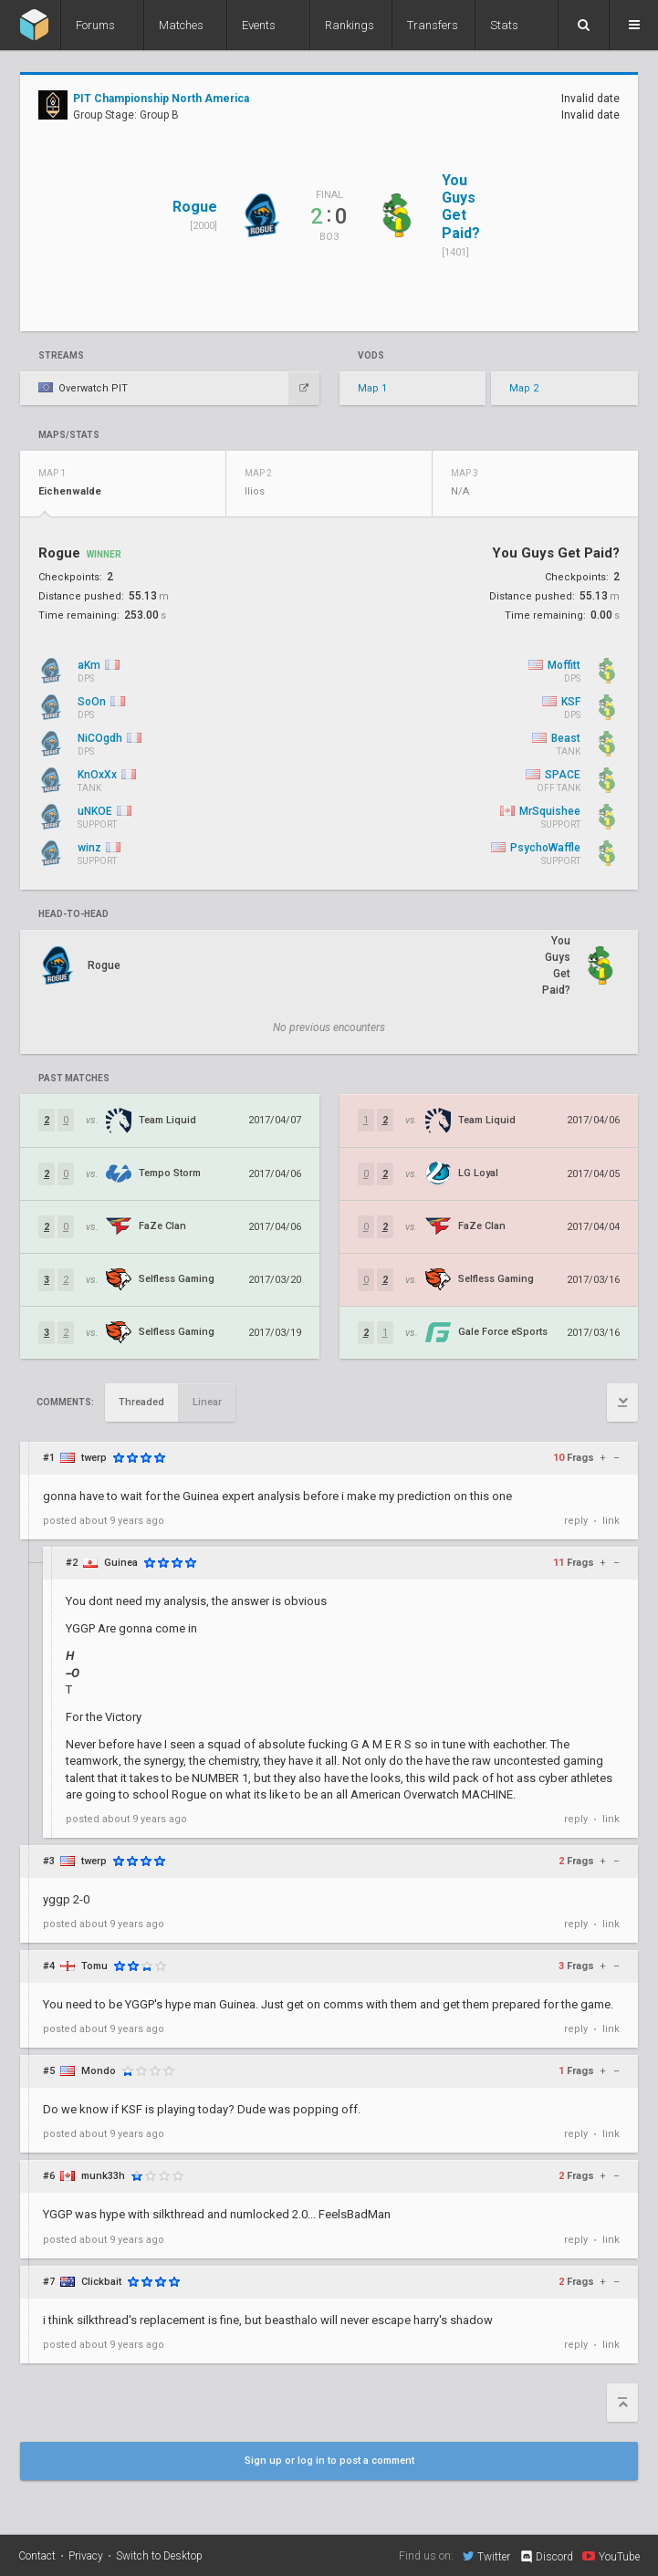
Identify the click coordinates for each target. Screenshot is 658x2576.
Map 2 (523, 388)
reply (576, 1521)
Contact (37, 2555)
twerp (94, 1458)
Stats (504, 25)
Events (259, 25)
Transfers (432, 25)
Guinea (121, 1563)
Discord (546, 2557)
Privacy (85, 2555)
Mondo (98, 2071)
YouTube (611, 2556)
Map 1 (372, 388)
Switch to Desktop (159, 2555)
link (611, 1521)
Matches (181, 25)
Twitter (486, 2556)
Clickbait (101, 2282)
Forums (95, 25)
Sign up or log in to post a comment (329, 2460)
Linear (207, 1402)
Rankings (349, 25)
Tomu (94, 1966)
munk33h (103, 2176)
